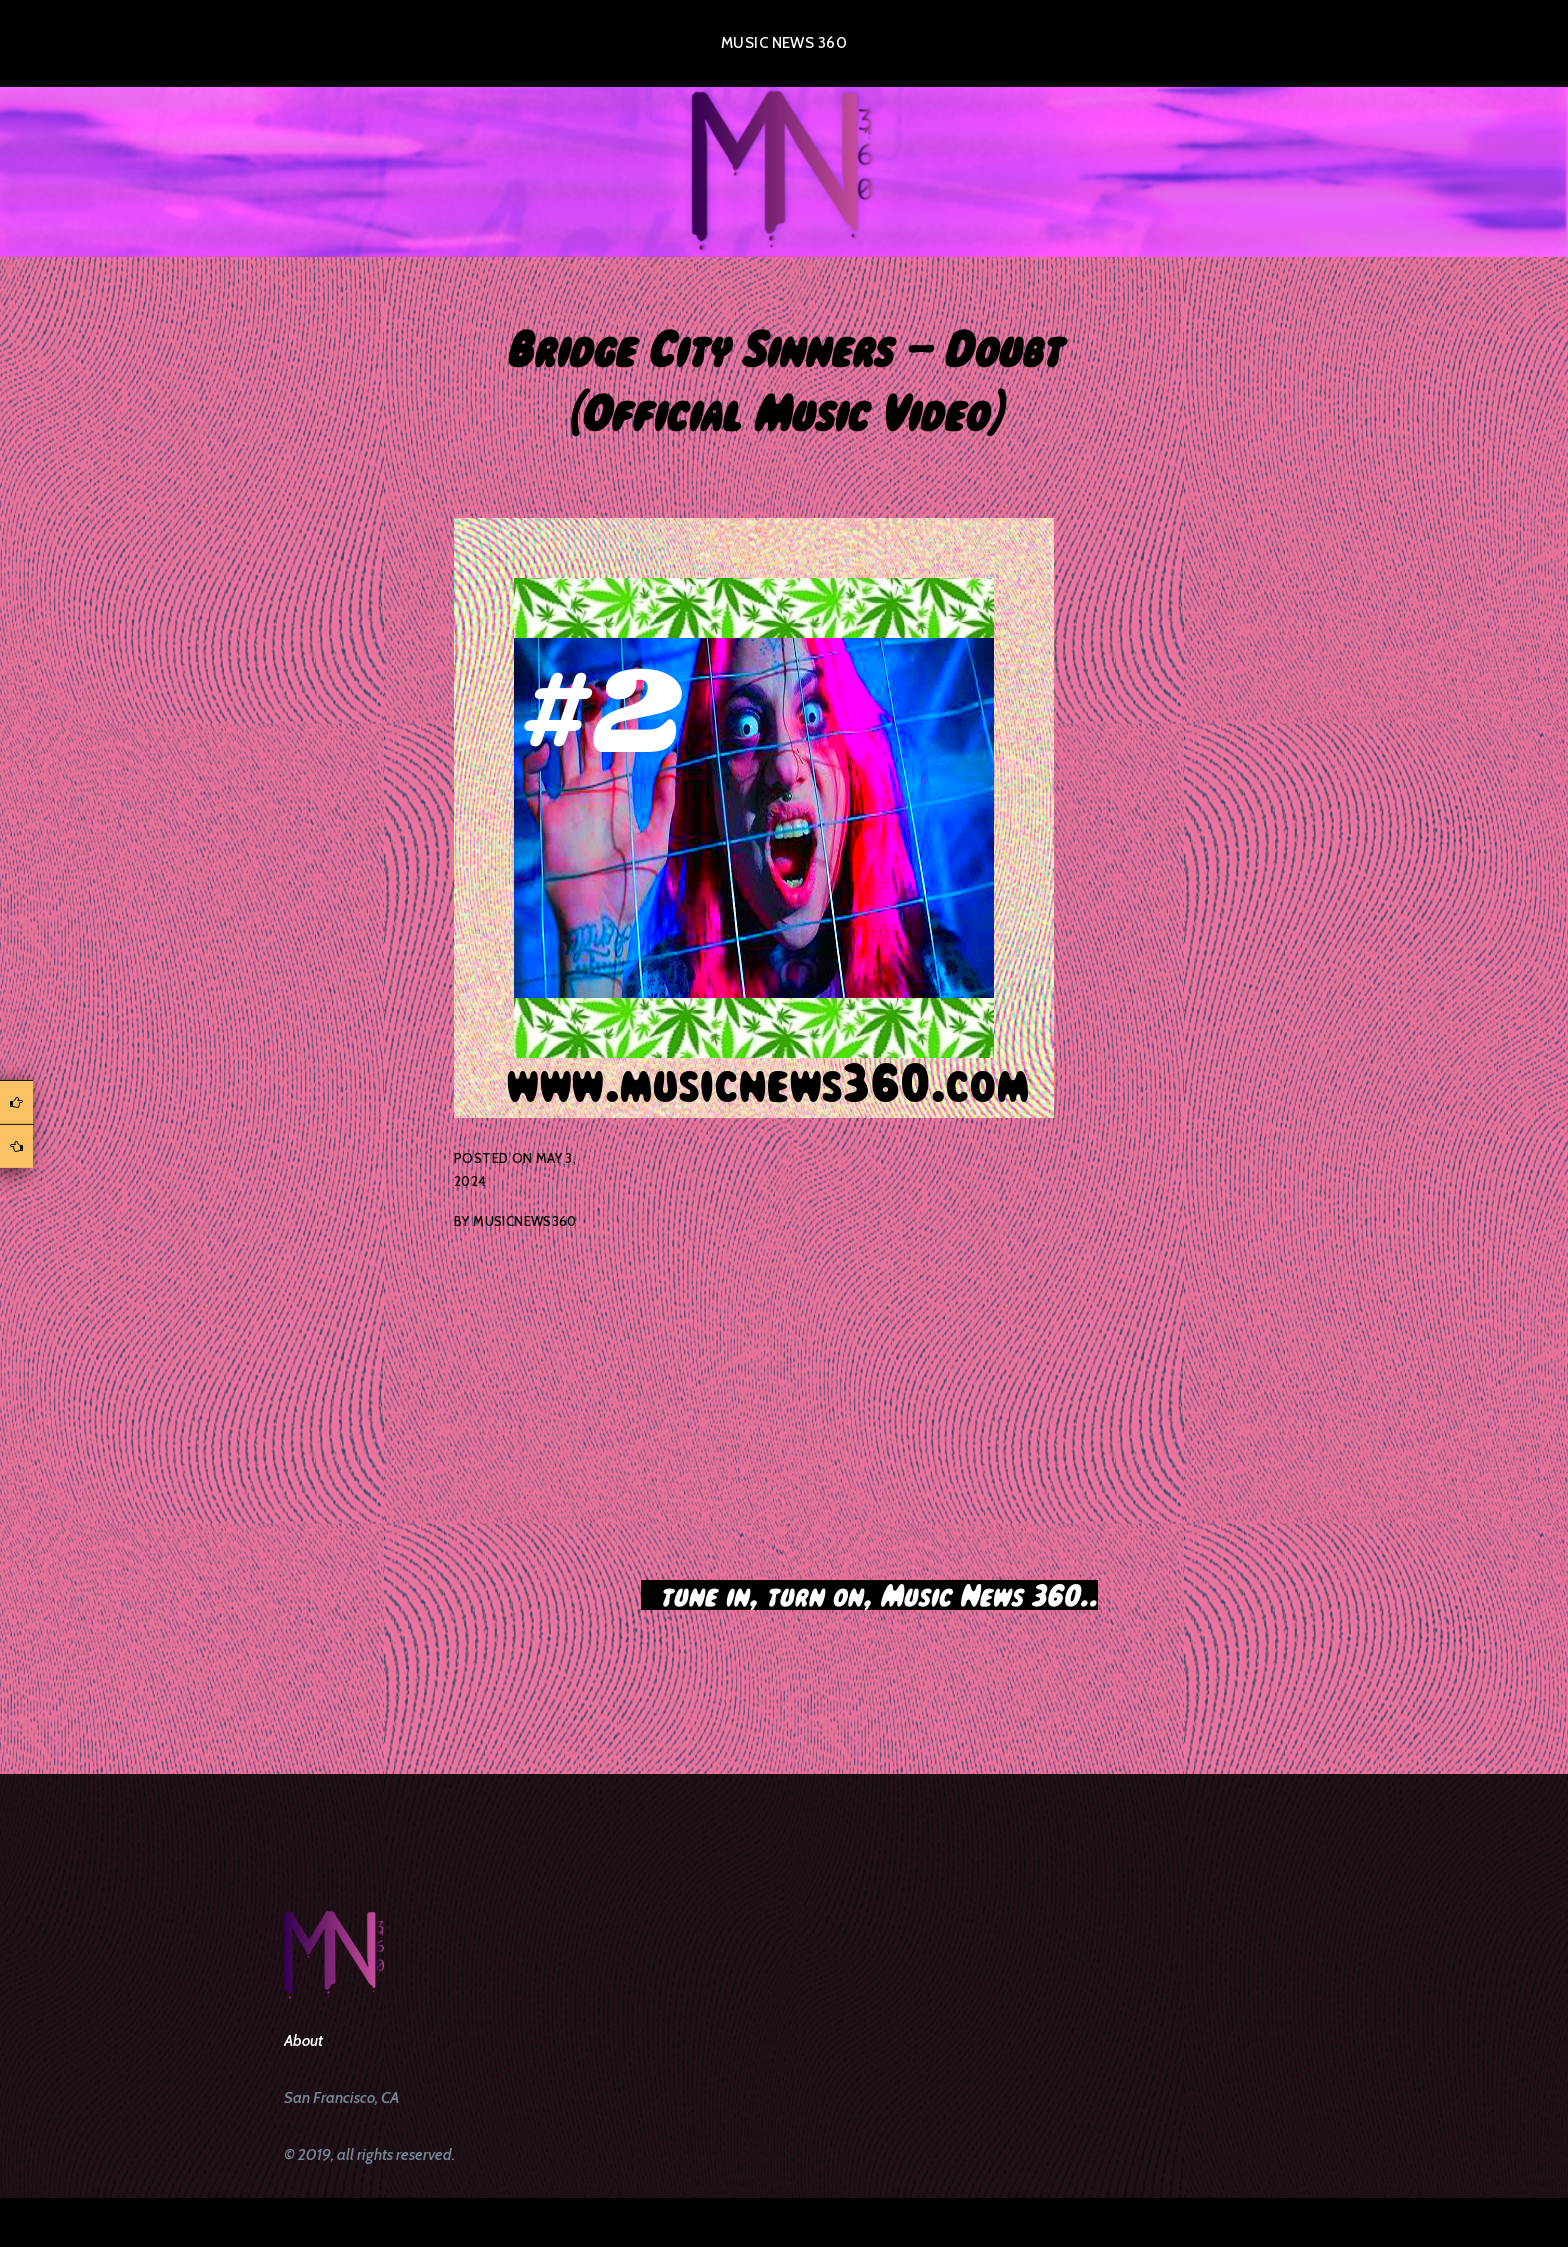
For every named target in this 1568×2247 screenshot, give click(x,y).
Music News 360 (784, 43)
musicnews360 (525, 1221)
